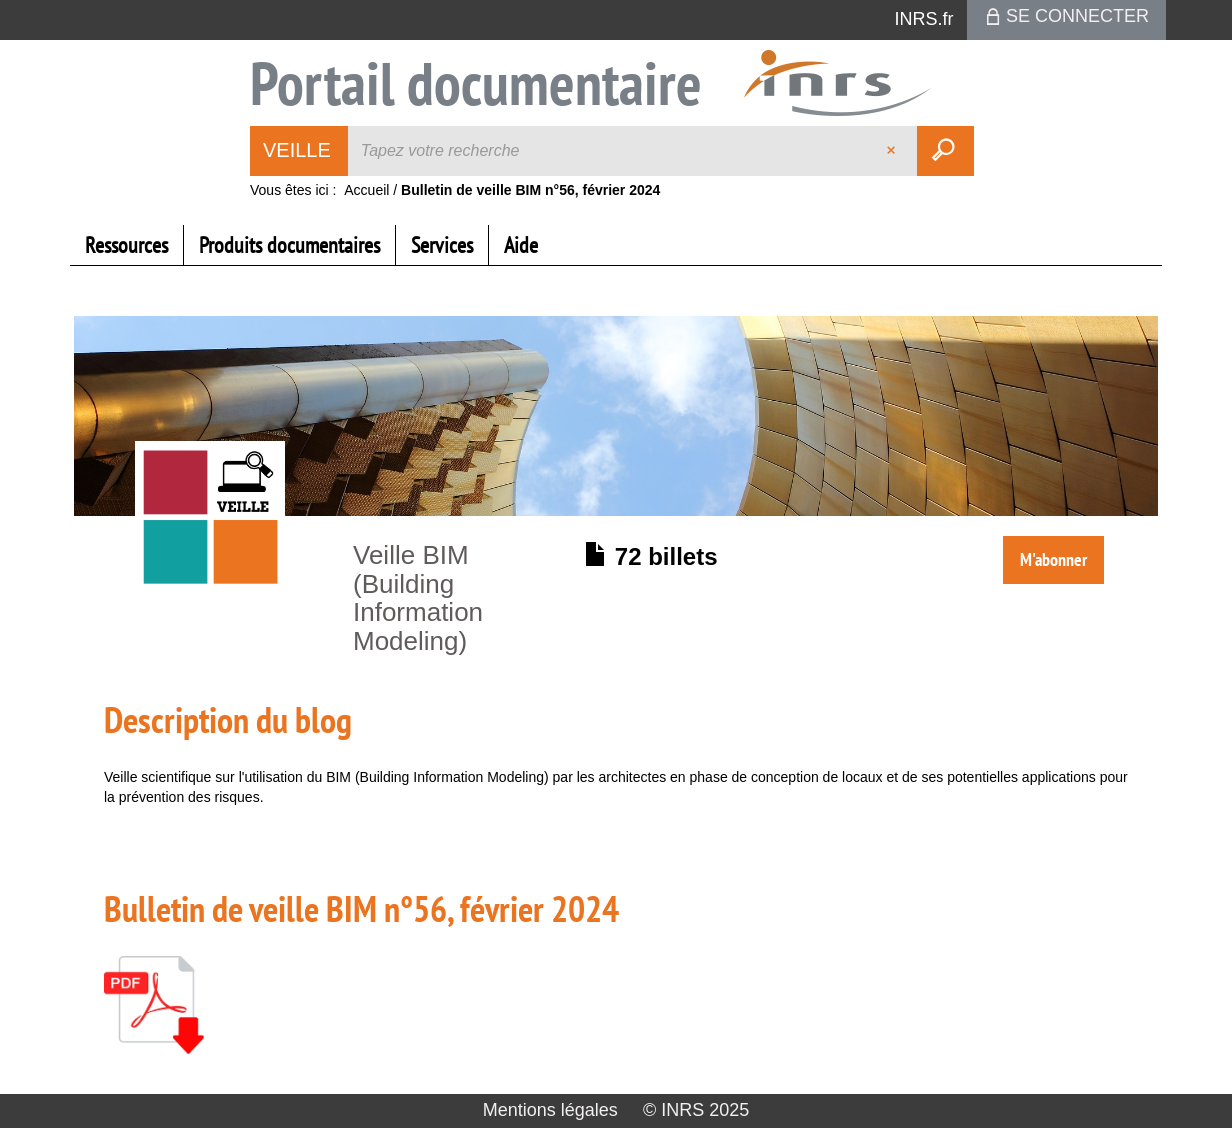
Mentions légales (550, 1110)
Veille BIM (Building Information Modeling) (418, 598)
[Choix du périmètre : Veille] (299, 151)
